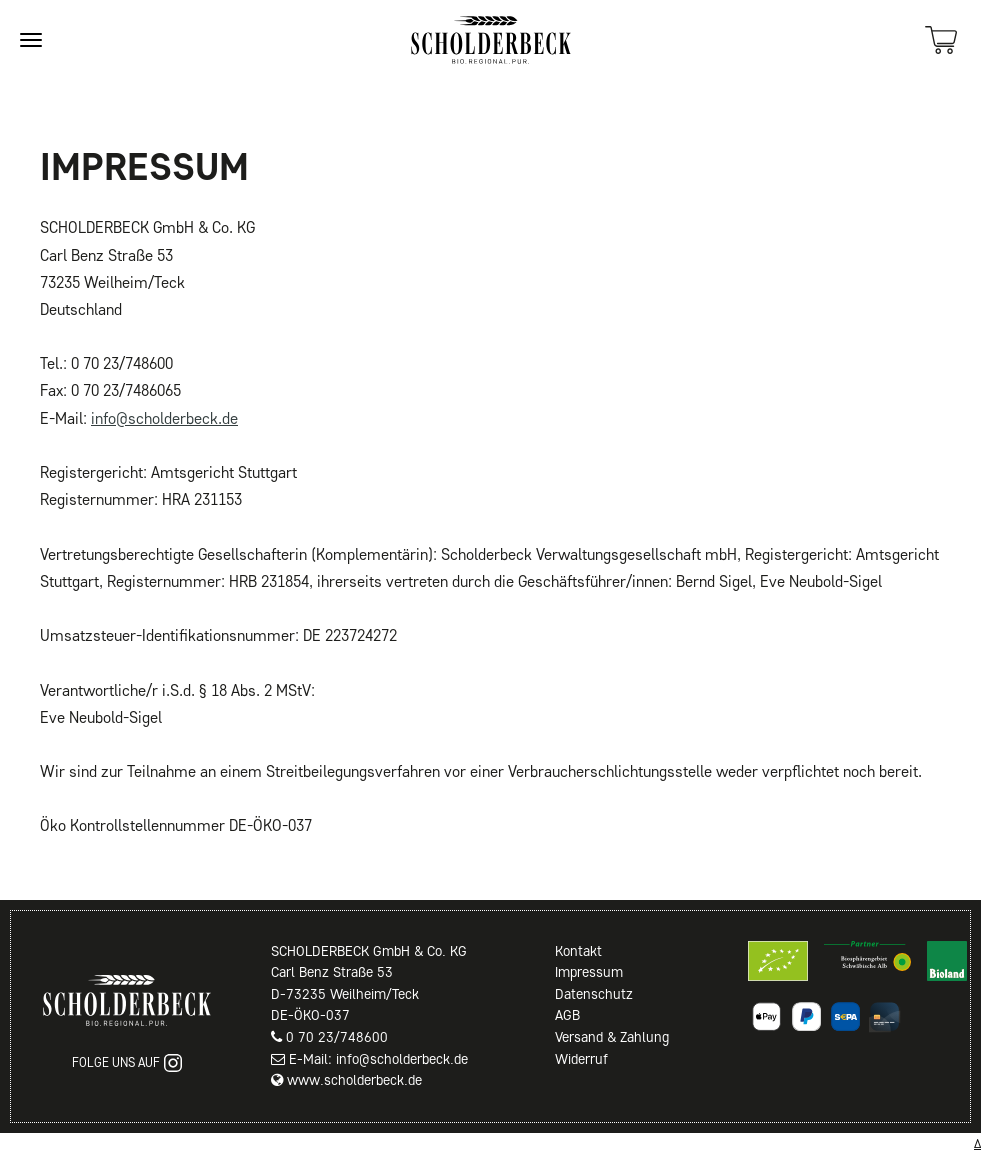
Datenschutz (594, 994)
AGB (567, 1015)
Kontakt (578, 951)
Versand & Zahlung (612, 1037)
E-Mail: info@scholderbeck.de (378, 1059)
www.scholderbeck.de (354, 1080)
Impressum (589, 972)
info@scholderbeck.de (164, 418)
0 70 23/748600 (337, 1037)
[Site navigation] (31, 40)
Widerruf (581, 1059)
